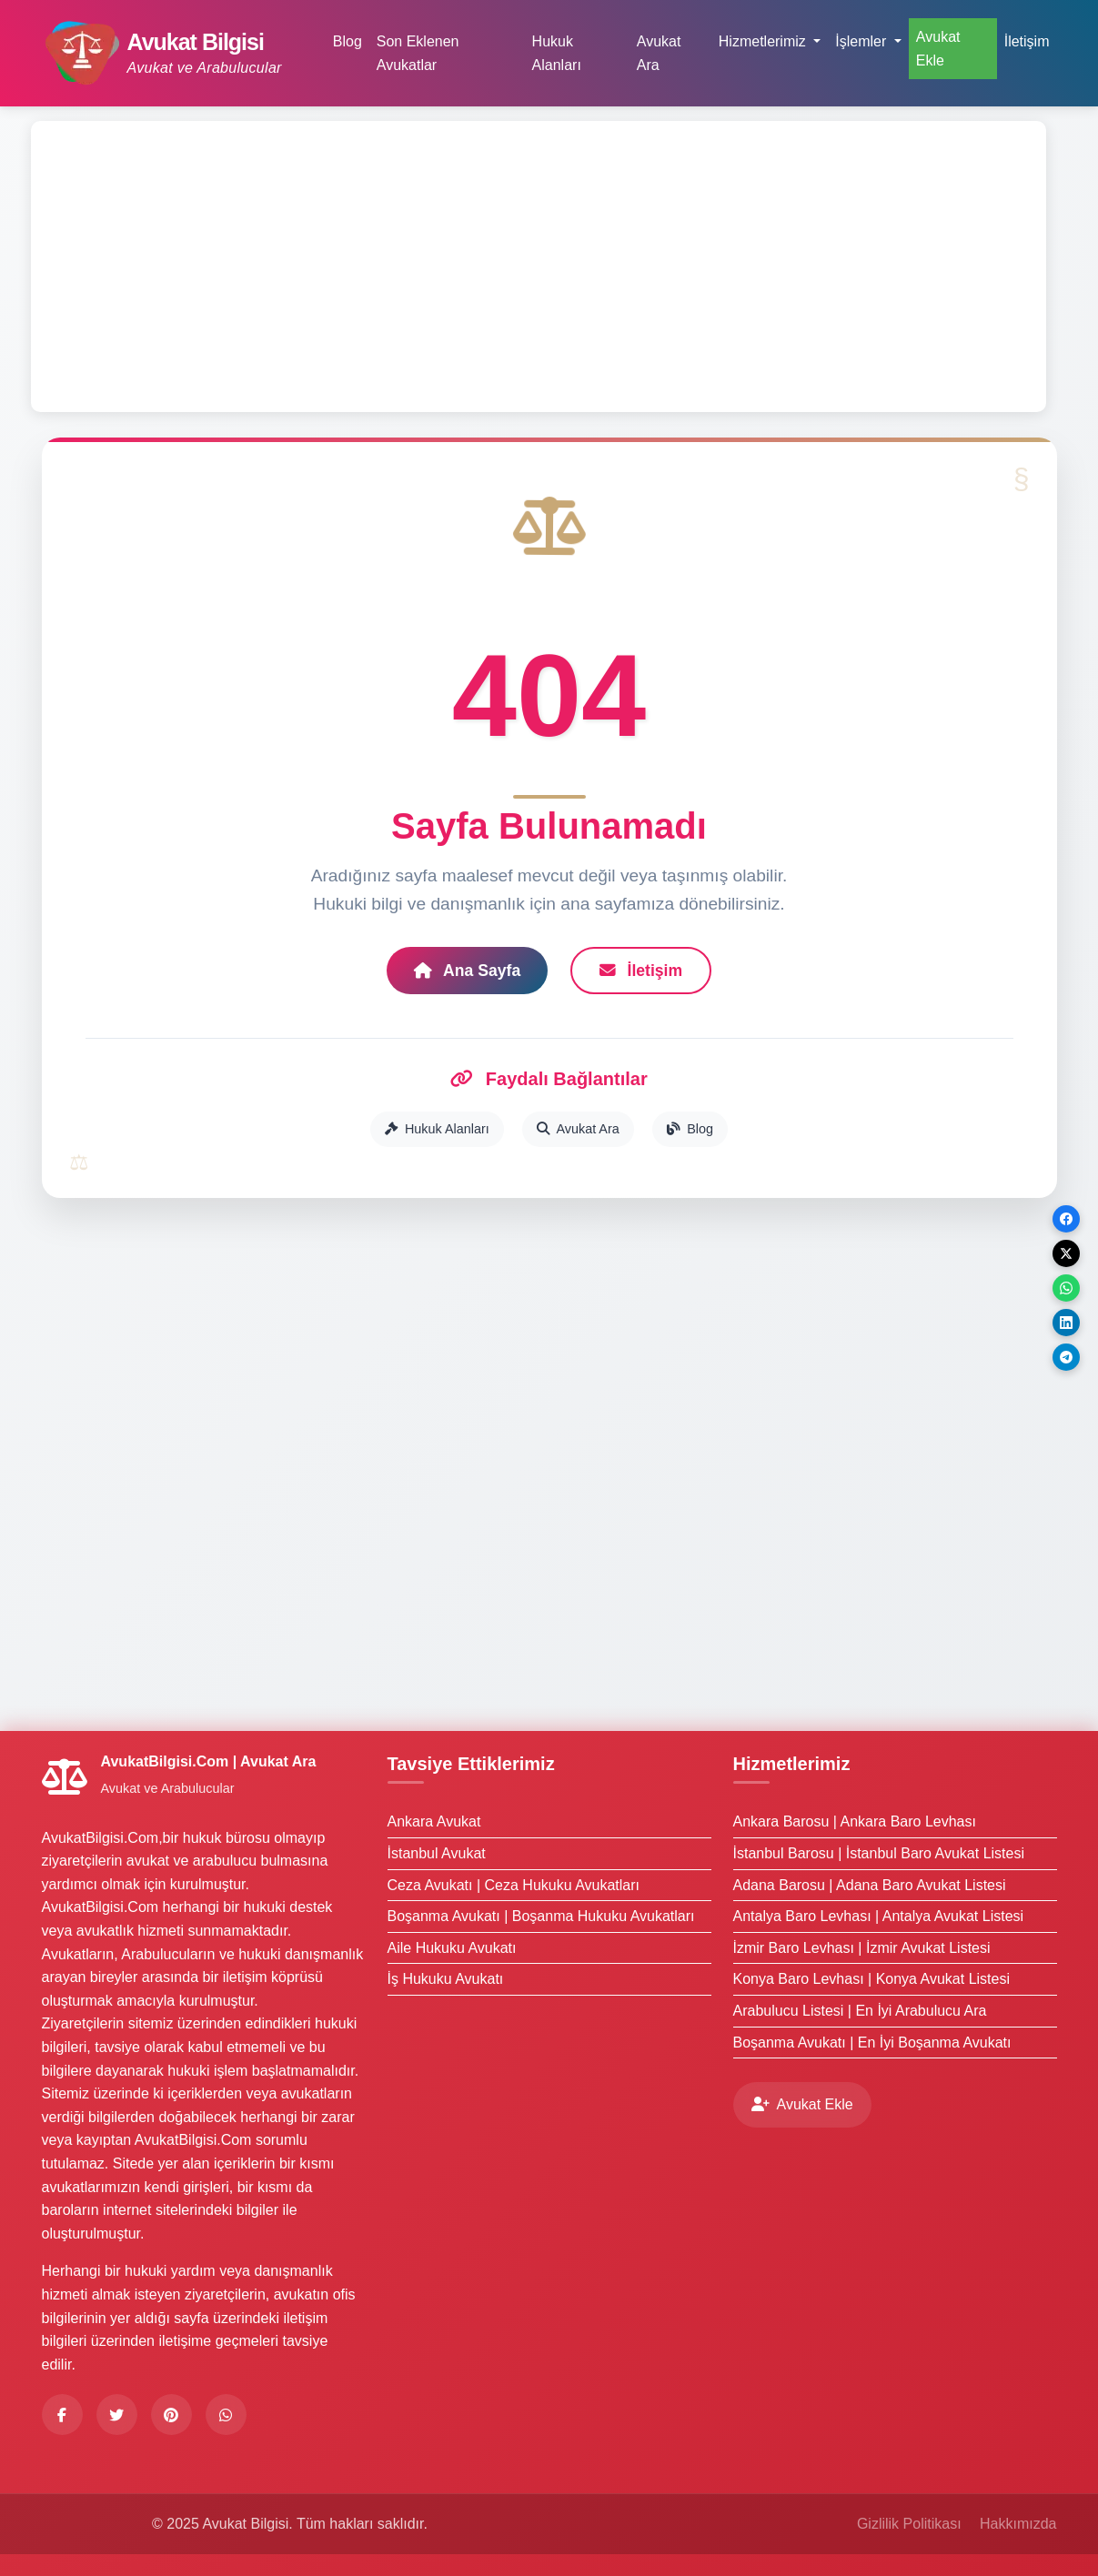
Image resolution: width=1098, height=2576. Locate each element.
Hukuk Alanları (556, 53)
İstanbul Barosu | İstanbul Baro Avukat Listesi (879, 1853)
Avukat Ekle (938, 48)
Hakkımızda (1018, 2523)
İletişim (1027, 41)
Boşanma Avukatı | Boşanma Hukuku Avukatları (541, 1916)
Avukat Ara (659, 53)
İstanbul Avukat (437, 1853)
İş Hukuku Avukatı (446, 1979)
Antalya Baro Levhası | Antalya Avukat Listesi (878, 1916)
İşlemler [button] (862, 41)
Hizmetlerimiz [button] (764, 41)
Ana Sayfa (467, 970)
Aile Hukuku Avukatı (452, 1948)
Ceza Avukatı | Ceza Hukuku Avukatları (514, 1885)
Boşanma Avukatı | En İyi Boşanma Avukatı (872, 2042)
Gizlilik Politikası (909, 2523)
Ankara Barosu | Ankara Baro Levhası (854, 1821)
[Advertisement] (538, 266)
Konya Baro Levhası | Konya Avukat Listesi (872, 1979)
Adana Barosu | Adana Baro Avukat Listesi (869, 1885)
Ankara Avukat (434, 1821)
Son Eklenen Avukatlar (418, 53)
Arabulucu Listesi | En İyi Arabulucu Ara (860, 2010)
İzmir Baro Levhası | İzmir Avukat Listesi (862, 1948)
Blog (347, 41)
